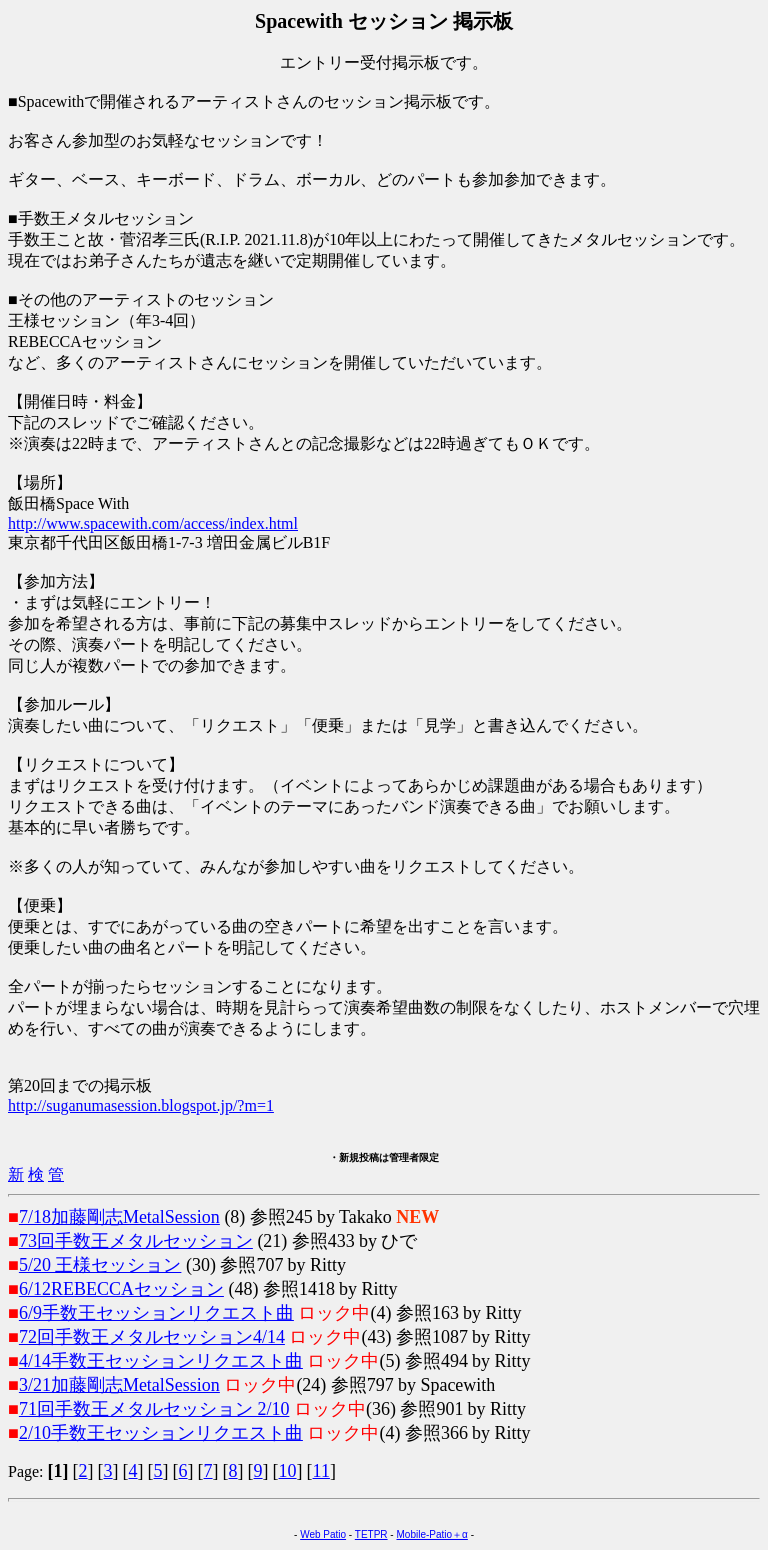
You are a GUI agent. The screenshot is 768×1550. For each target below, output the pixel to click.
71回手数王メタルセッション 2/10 (154, 1409)
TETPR (371, 1534)
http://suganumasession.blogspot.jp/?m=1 (141, 1105)
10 (288, 1471)
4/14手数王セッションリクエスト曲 (161, 1361)
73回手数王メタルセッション (136, 1241)
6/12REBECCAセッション (121, 1289)
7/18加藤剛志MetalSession (119, 1217)
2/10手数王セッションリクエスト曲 (161, 1433)
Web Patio (323, 1534)
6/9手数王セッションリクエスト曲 (156, 1313)
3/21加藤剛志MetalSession (119, 1385)
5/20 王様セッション (100, 1265)
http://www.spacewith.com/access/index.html (153, 523)
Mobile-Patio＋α (431, 1534)
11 (321, 1471)
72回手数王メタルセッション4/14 (152, 1337)
